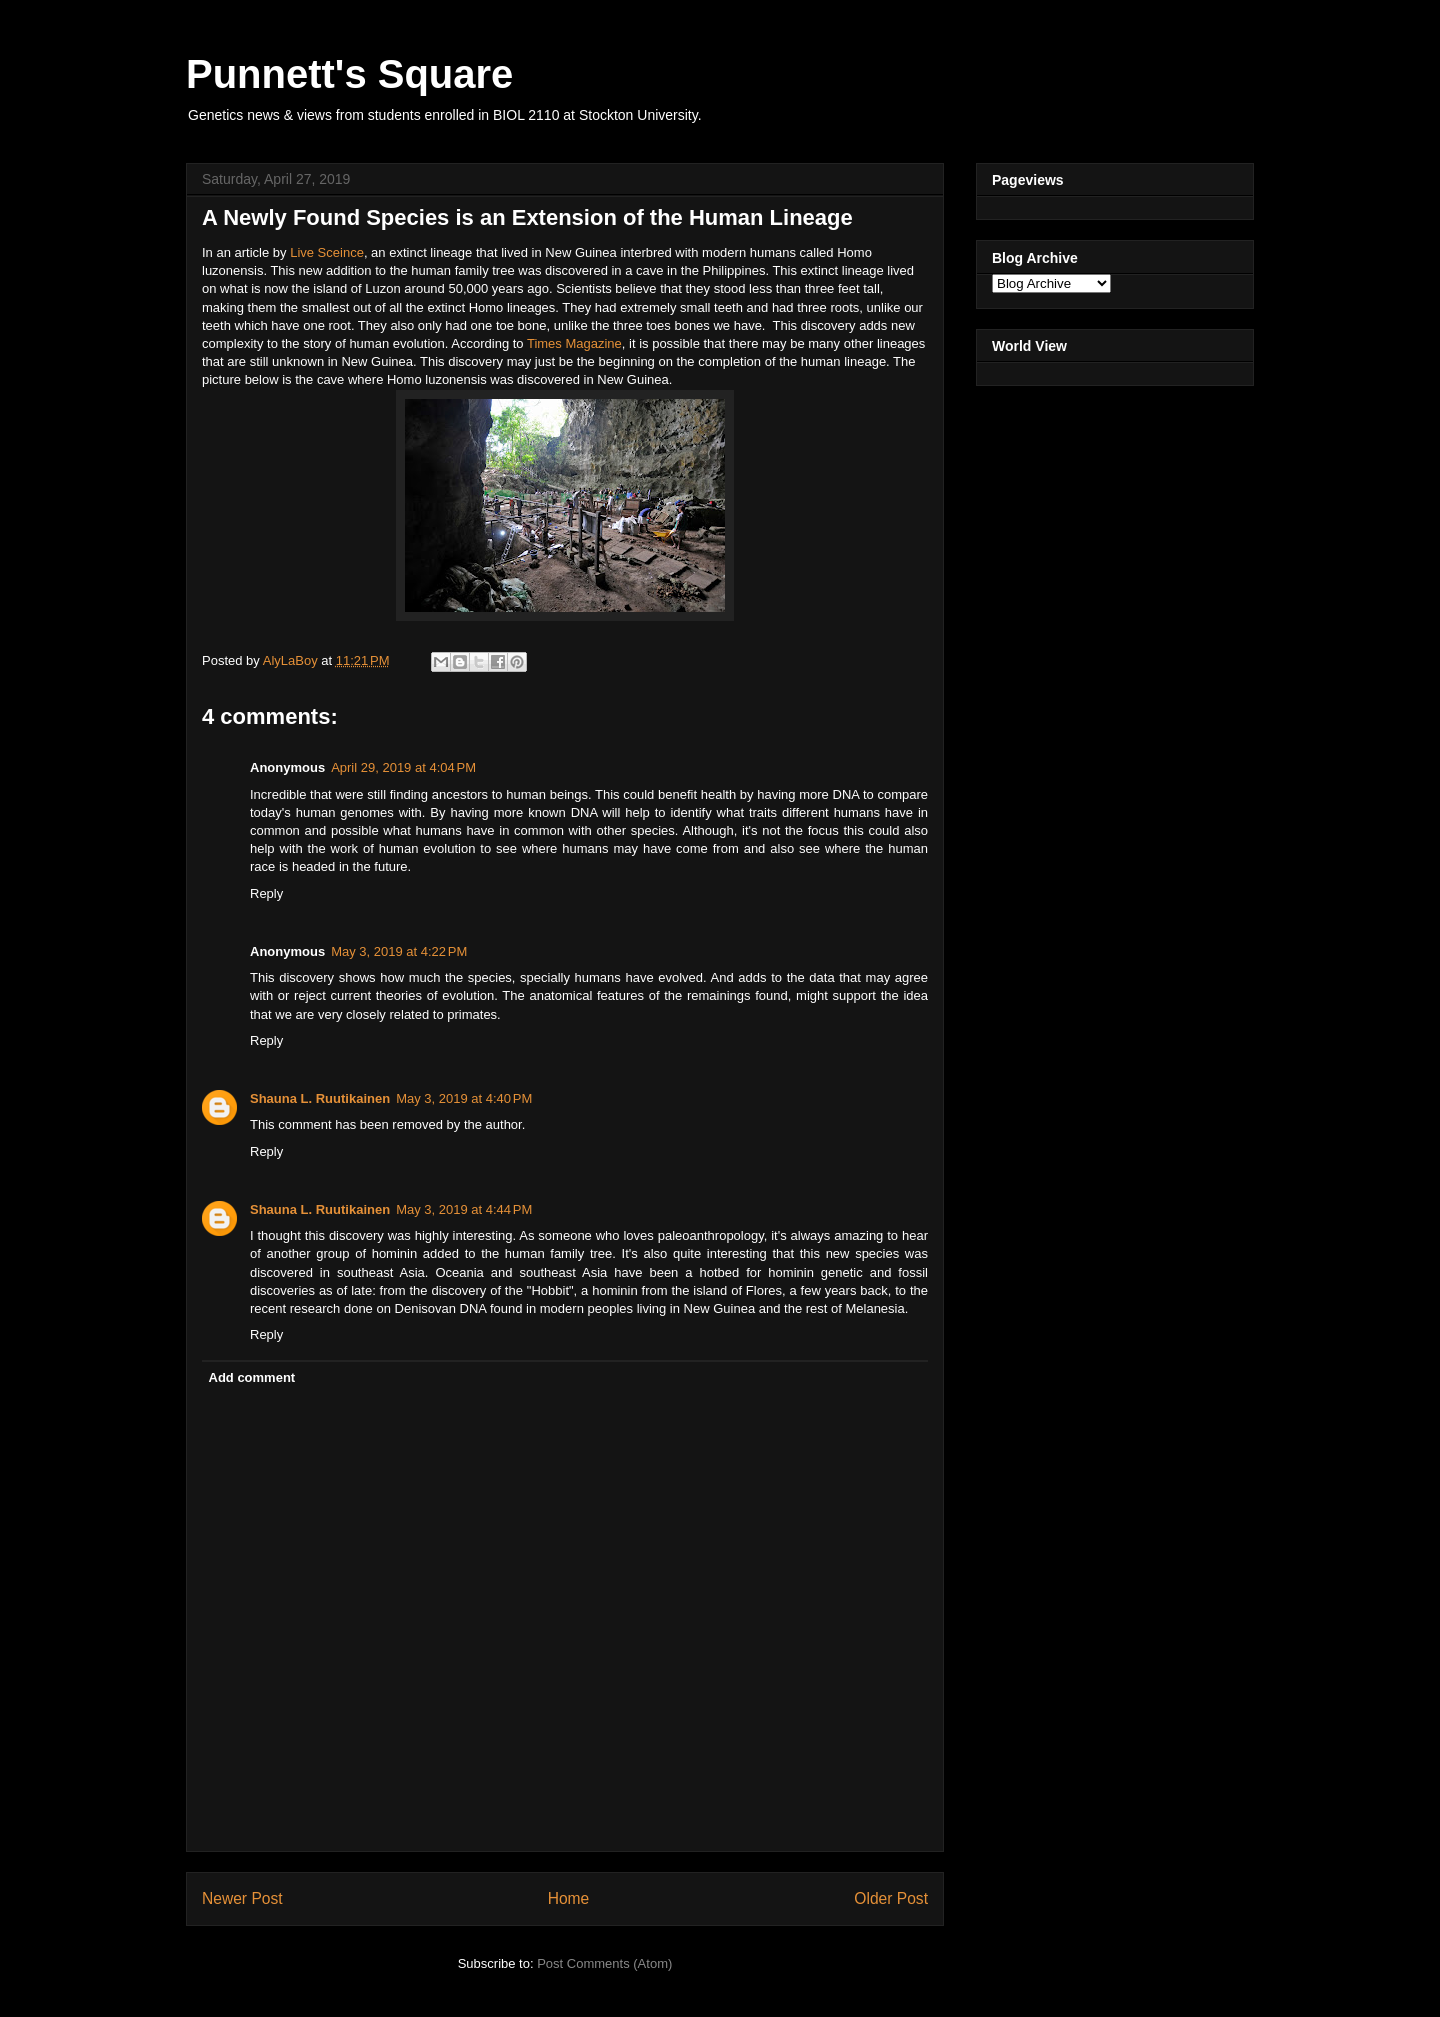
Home (569, 1898)
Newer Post (242, 1898)
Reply (266, 893)
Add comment (252, 1377)
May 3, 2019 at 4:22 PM (399, 951)
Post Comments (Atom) (604, 1963)
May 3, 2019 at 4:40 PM (464, 1098)
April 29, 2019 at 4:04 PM (403, 767)
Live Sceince (327, 252)
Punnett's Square (349, 74)
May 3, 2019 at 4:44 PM (464, 1209)
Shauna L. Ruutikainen (320, 1098)
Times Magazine (574, 343)
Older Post (891, 1898)
